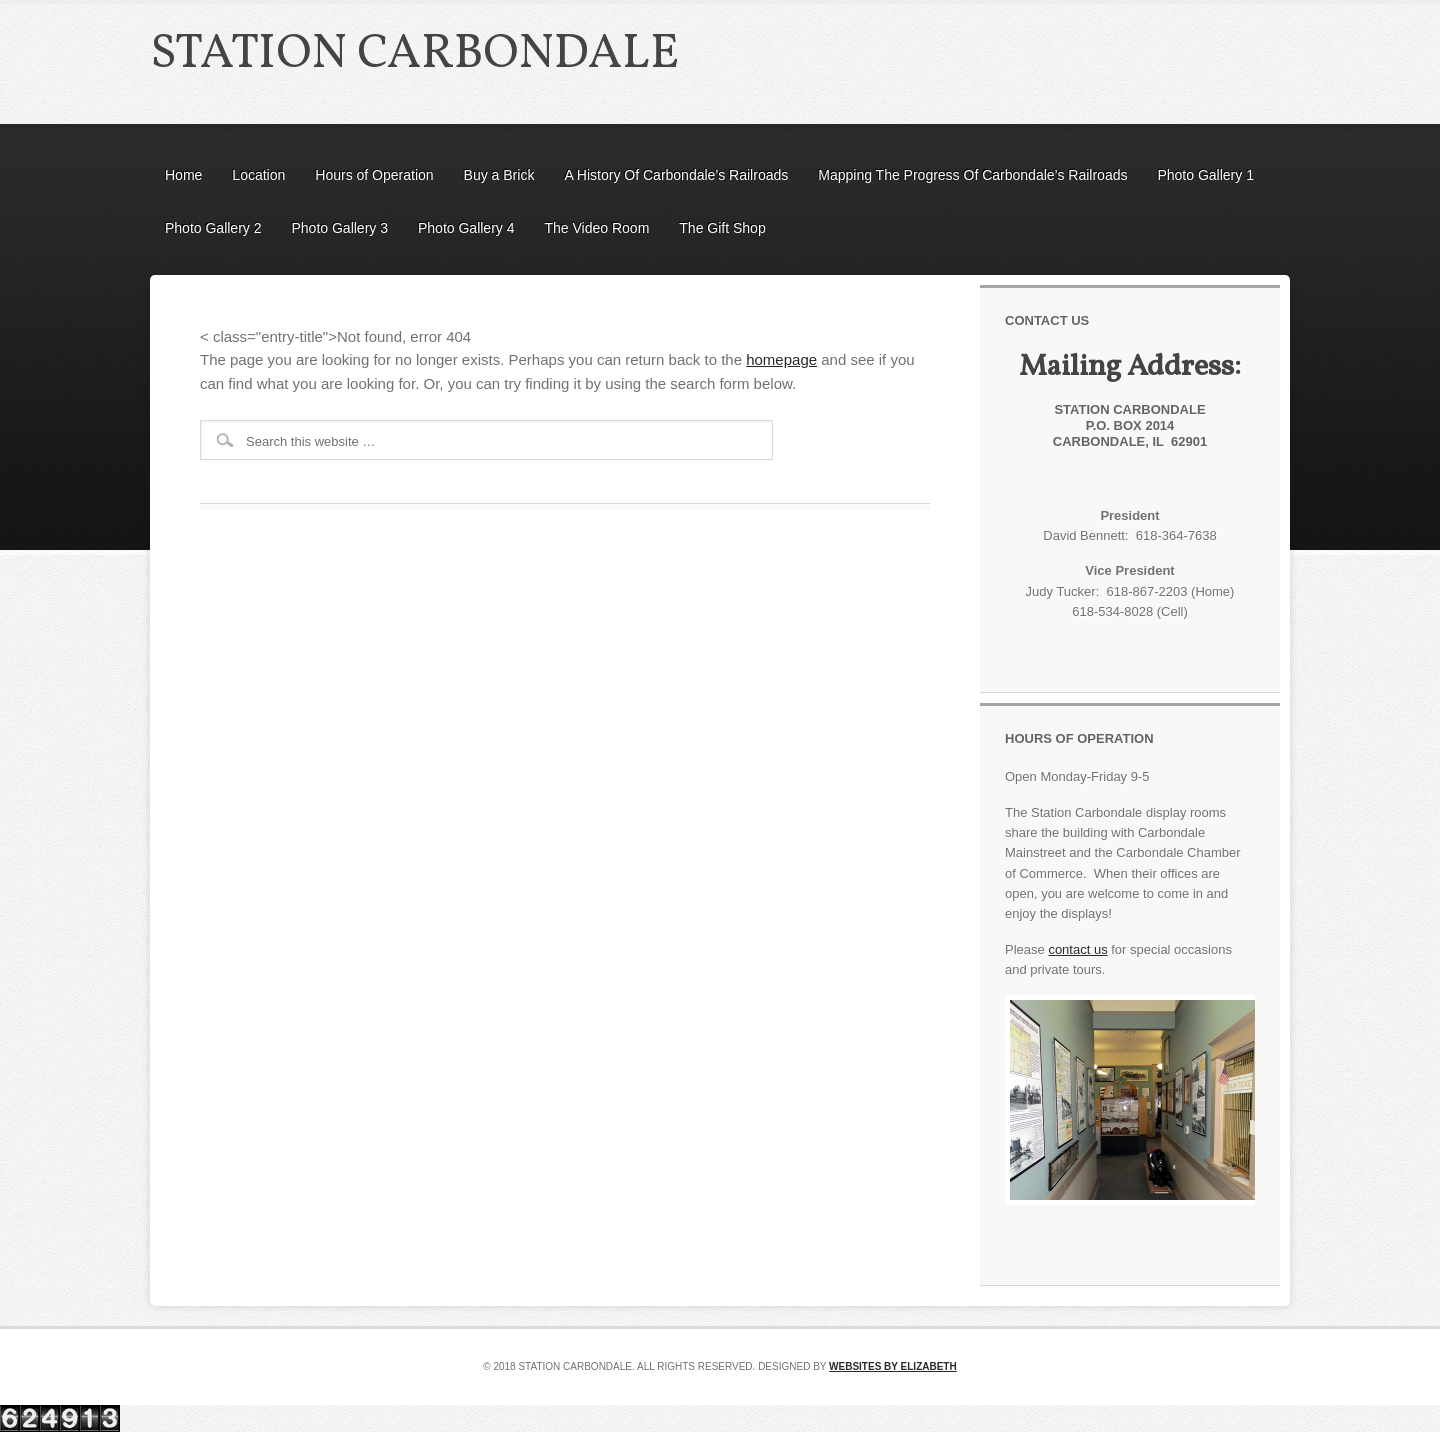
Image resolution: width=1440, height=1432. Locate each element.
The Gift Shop (722, 228)
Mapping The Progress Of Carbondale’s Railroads (972, 175)
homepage (781, 359)
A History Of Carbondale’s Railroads (676, 175)
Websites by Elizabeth (893, 1366)
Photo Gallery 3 (340, 228)
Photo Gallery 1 (1205, 175)
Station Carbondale (414, 54)
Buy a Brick (499, 175)
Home (183, 175)
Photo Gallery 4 (466, 228)
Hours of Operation (374, 175)
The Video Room (597, 228)
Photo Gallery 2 (213, 228)
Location (258, 175)
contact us (1077, 949)
